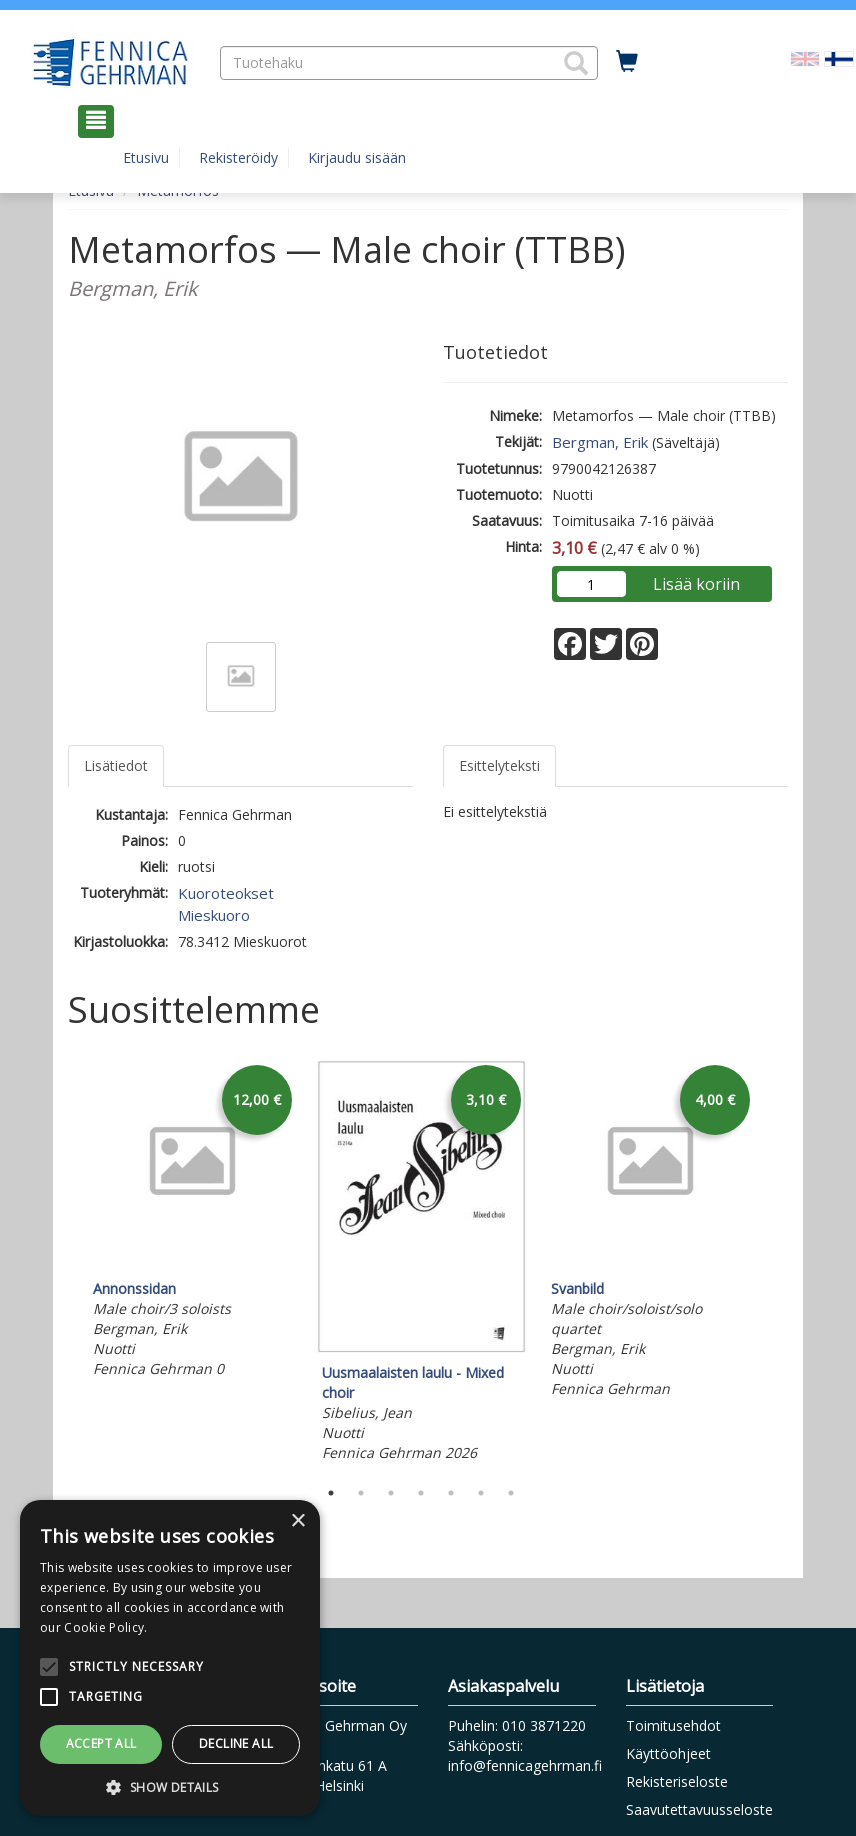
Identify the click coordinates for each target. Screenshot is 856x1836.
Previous (63, 1264)
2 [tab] (361, 1493)
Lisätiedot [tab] (116, 765)
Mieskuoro (214, 915)
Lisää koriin (696, 584)
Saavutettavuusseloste (699, 1809)
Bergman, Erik (600, 442)
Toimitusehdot (673, 1725)
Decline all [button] (236, 1743)
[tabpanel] (192, 1222)
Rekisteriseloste (677, 1781)
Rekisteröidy (238, 157)
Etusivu (146, 157)
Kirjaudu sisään (357, 157)
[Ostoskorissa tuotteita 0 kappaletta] (627, 62)
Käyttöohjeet (668, 1753)
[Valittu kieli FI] (839, 57)
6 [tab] (481, 1493)
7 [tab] (511, 1493)
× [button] (297, 1521)
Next (778, 1264)
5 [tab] (451, 1493)
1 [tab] (331, 1493)
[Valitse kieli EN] (805, 57)
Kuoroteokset (226, 893)
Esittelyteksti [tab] (499, 765)
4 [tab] (421, 1493)
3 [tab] (391, 1493)
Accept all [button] (101, 1743)
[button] (576, 63)
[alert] (170, 1658)
